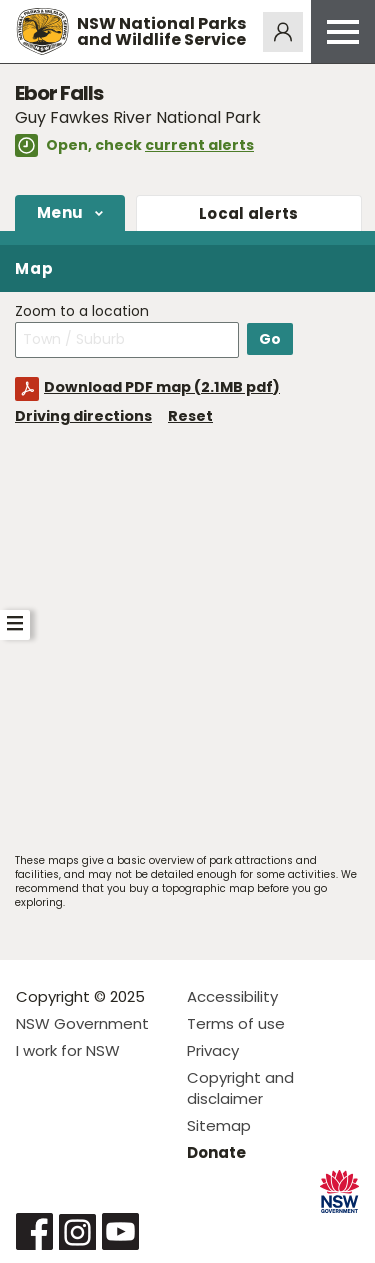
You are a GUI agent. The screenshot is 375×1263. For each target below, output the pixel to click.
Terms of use (236, 1023)
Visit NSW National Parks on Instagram (77, 1231)
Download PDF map (162, 387)
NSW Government (82, 1023)
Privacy (213, 1050)
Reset (190, 416)
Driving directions (83, 416)
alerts (249, 213)
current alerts (199, 145)
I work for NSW (68, 1050)
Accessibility (232, 996)
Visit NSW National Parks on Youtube (120, 1231)
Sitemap (219, 1125)
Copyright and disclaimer (240, 1088)
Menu (60, 212)
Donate (216, 1152)
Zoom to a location (82, 311)
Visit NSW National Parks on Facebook (34, 1231)
